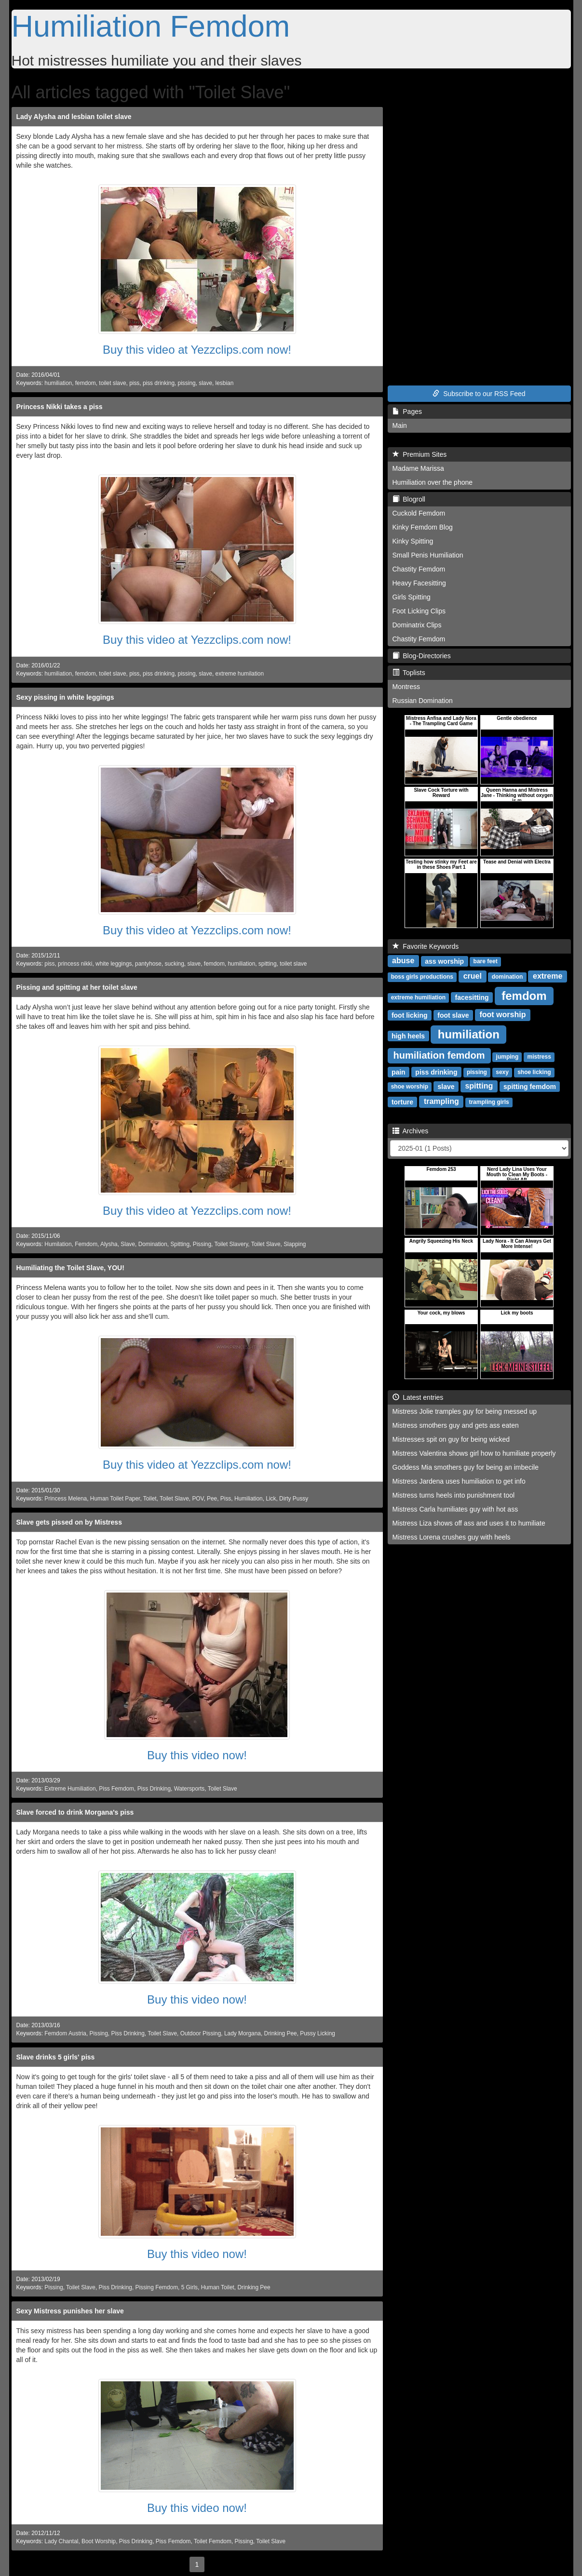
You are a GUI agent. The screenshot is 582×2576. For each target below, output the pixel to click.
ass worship (444, 961)
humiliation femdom (439, 1055)
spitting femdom (529, 1086)
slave (205, 383)
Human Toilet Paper (115, 1498)
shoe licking (534, 1072)
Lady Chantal (61, 2541)
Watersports (189, 1788)
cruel (472, 976)
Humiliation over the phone (433, 482)
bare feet (486, 961)
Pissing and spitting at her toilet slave (76, 987)
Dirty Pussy (293, 1498)
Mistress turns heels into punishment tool (454, 1495)
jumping (507, 1056)
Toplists (409, 673)
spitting (267, 963)
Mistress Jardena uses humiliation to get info (459, 1481)
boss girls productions (422, 976)
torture (402, 1101)
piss (134, 383)
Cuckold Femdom (419, 513)
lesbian (225, 383)
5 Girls (189, 2287)
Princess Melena (65, 1498)
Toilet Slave (266, 1244)
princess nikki (75, 963)
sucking (174, 963)
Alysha (109, 1244)
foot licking (410, 1015)
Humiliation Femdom (151, 26)
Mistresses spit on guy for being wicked (451, 1439)
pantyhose (148, 963)
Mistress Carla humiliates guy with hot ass (455, 1509)
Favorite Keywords (426, 946)
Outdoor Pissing (200, 2033)
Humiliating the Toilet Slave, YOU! (70, 1268)
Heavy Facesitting (419, 583)
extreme (547, 976)
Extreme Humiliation (69, 1788)
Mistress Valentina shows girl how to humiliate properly (474, 1453)
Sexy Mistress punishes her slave (70, 2311)
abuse (403, 960)
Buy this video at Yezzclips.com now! (197, 349)
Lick (271, 1498)
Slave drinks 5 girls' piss (55, 2057)
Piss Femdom (116, 1788)
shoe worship (409, 1086)
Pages (407, 411)
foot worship (502, 1014)
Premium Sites (420, 454)
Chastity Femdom (419, 569)
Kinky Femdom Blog (423, 527)
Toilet (150, 1498)
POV (197, 1498)
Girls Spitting (412, 597)
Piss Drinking (154, 1788)
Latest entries (418, 1397)
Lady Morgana (242, 2033)
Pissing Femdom (156, 2287)
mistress (539, 1056)
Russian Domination (423, 700)
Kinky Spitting (413, 541)
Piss (225, 1498)
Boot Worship (98, 2541)
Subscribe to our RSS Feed (479, 394)
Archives (411, 1131)
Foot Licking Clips (419, 611)
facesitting (472, 997)
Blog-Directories (422, 656)
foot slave (453, 1015)
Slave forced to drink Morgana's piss (75, 1812)
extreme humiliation (418, 997)
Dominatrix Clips (417, 625)
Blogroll (409, 499)
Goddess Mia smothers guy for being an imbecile (466, 1467)
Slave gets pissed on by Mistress (69, 1522)
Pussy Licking (317, 2033)
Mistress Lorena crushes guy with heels (452, 1537)
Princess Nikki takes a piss (59, 407)
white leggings (113, 963)
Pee (212, 1498)
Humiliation (248, 1498)
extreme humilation (240, 673)
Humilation (57, 1244)
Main (400, 425)
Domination (152, 1244)
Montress (406, 686)
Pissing (202, 1244)
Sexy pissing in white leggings (65, 697)
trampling (441, 1101)
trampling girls (489, 1102)
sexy (502, 1072)
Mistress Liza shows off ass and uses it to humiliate (469, 1523)
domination (507, 976)
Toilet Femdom (212, 2541)
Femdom (86, 1244)
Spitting (179, 1244)
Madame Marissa (418, 468)
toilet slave (112, 383)
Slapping (295, 1244)
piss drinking (159, 383)
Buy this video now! (197, 1755)
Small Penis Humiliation (428, 555)
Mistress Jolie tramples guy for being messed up (465, 1411)
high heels (408, 1035)
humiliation (58, 383)
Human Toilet (217, 2287)
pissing (187, 383)
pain (399, 1072)
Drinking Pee (280, 2033)
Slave (128, 1244)
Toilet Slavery (231, 1244)
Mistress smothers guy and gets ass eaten (456, 1425)
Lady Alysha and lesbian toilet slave (74, 116)
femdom (85, 383)
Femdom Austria (65, 2033)
